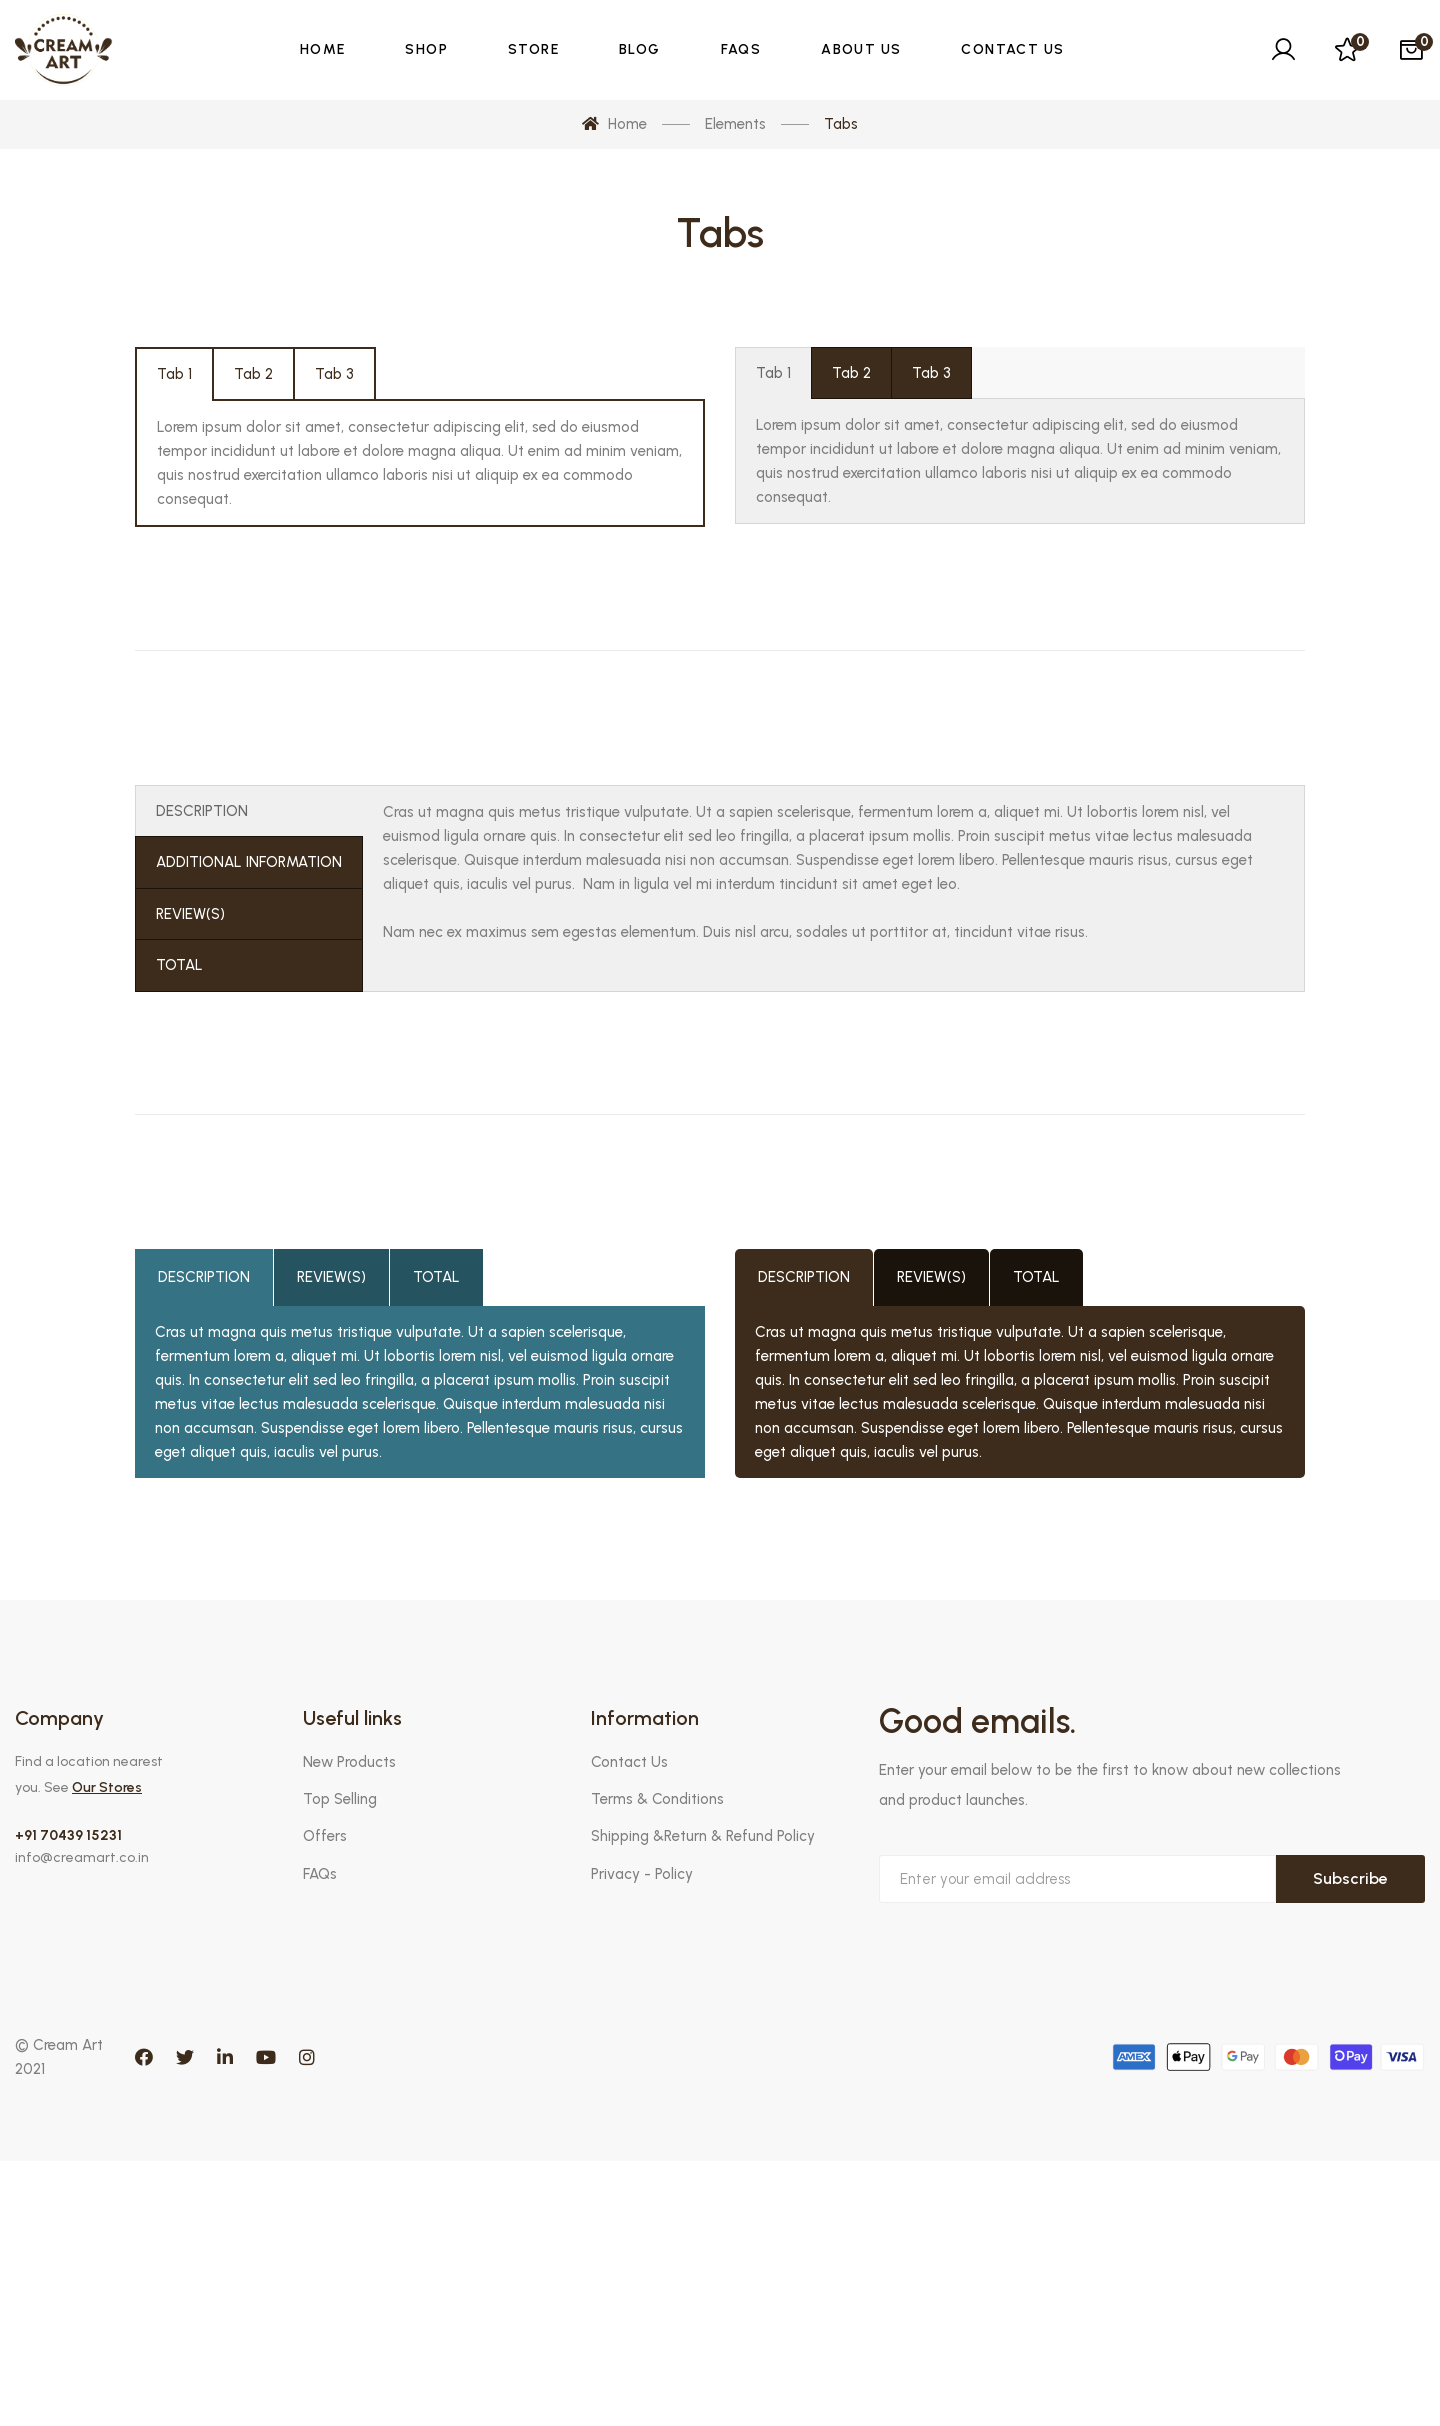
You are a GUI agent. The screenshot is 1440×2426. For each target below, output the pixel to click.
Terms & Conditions (657, 1799)
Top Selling (340, 1799)
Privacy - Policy (642, 1874)
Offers (325, 1836)
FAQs (320, 1874)
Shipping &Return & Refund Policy (703, 1836)
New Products (349, 1762)
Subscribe (1350, 1878)
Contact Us (629, 1762)
